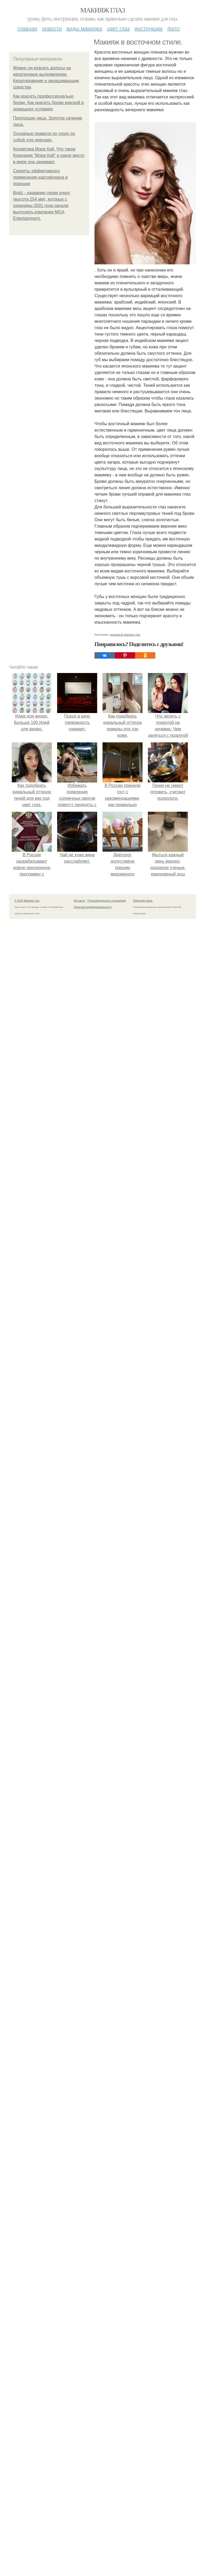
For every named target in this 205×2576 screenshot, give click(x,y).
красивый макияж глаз (125, 634)
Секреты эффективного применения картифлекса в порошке (40, 177)
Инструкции (149, 28)
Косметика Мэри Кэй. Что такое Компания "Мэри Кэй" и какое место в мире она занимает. (48, 155)
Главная (27, 28)
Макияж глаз (102, 10)
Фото (173, 28)
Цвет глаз (118, 28)
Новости (52, 28)
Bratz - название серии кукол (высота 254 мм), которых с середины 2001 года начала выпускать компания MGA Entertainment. (41, 205)
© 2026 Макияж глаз (26, 900)
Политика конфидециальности (93, 907)
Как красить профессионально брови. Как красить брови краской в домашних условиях (48, 102)
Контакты (79, 900)
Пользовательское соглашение (107, 900)
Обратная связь (143, 900)
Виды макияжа (84, 28)
